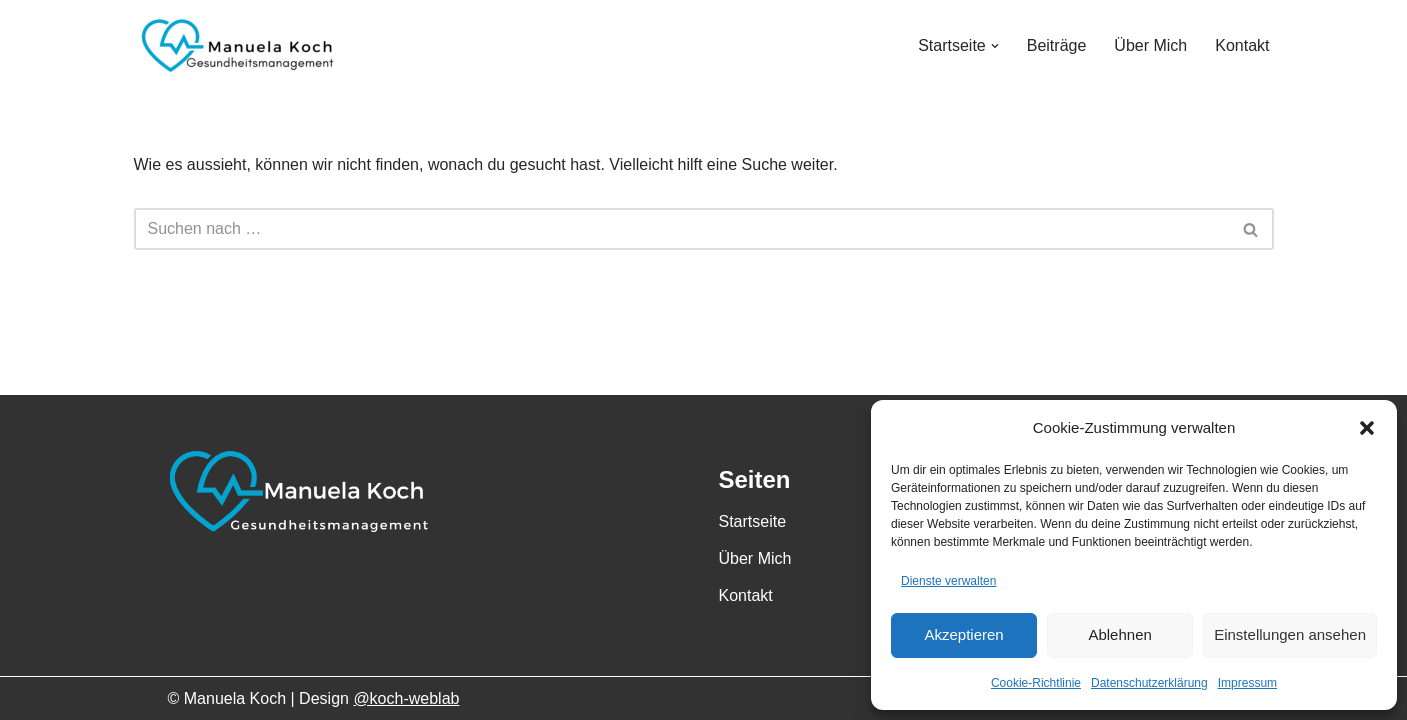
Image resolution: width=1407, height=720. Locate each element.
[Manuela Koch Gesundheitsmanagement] (234, 45)
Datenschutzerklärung (1149, 683)
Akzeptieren (963, 634)
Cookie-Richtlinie (1036, 683)
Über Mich (1150, 45)
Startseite (753, 521)
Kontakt (1242, 45)
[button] (1367, 428)
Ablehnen (1119, 634)
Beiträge (1057, 45)
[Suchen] (681, 229)
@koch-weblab (406, 698)
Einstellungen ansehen (1290, 634)
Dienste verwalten (948, 581)
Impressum (1247, 683)
